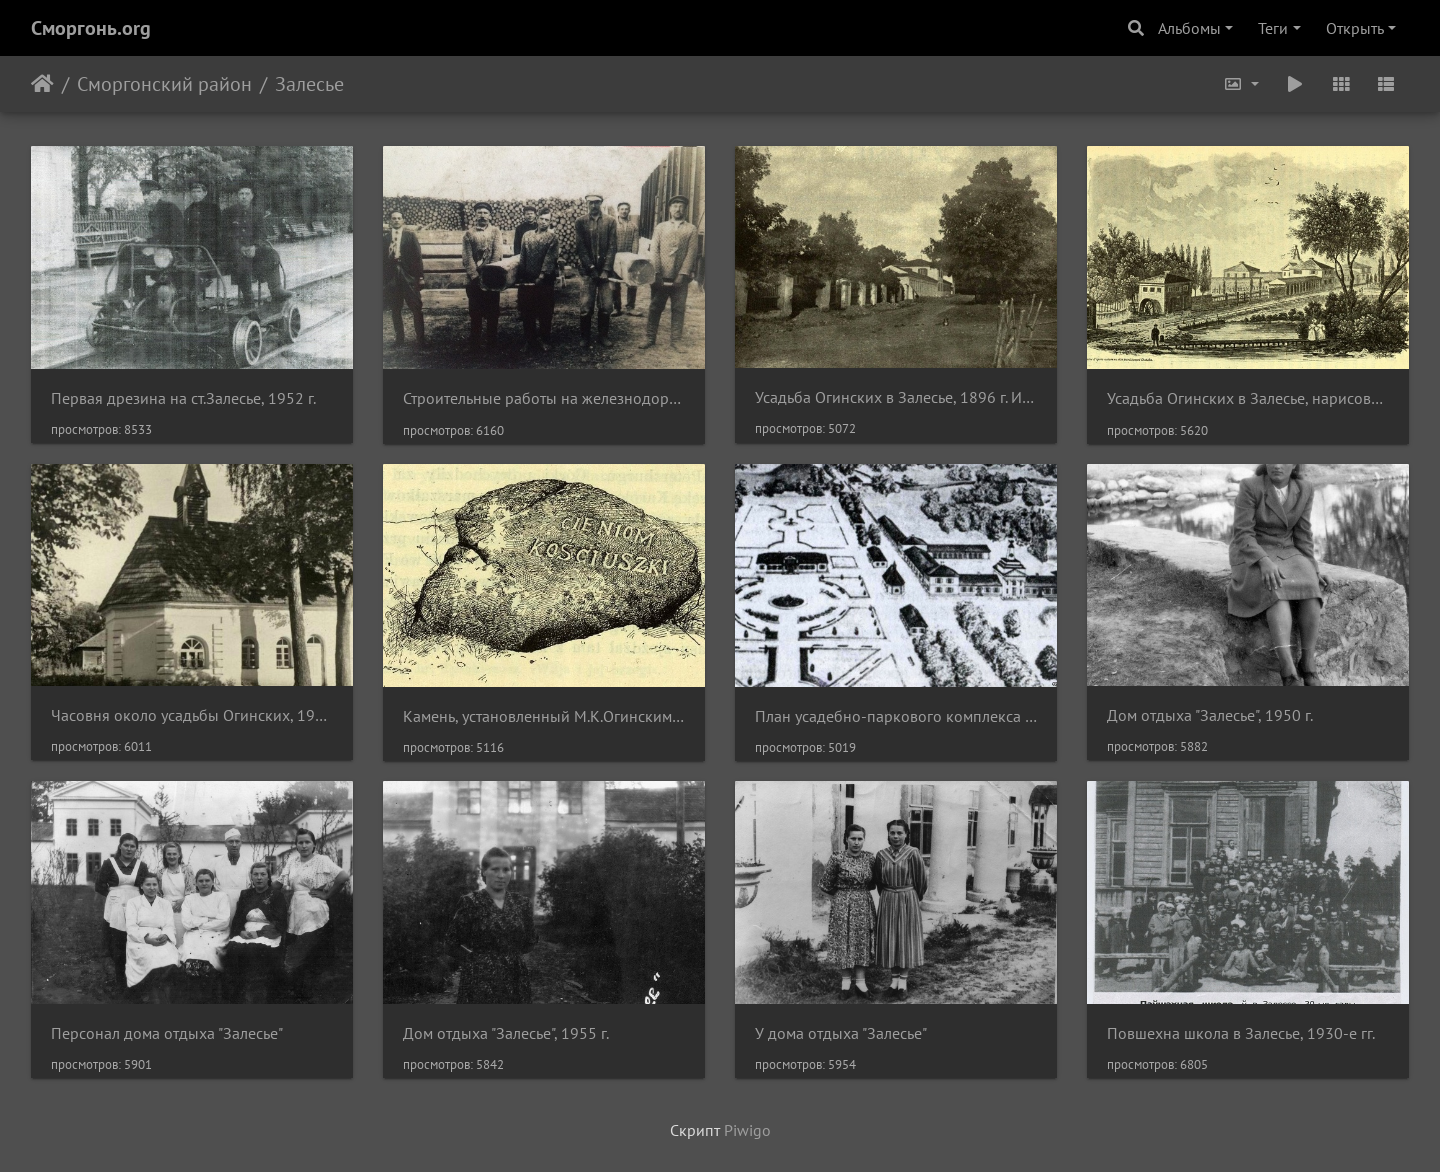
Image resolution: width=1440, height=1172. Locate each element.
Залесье (309, 84)
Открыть (1355, 28)
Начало (42, 84)
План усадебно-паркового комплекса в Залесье (896, 716)
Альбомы (1189, 28)
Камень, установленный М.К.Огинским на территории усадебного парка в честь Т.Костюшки (544, 716)
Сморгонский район (164, 84)
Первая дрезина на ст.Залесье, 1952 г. (183, 398)
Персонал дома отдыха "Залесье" (167, 1033)
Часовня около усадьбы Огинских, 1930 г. (192, 715)
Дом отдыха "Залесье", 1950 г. (1210, 715)
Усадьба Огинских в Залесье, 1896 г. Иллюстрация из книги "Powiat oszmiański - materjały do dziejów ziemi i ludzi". (896, 397)
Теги (1273, 28)
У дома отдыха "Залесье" (841, 1033)
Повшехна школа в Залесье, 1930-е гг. (1241, 1033)
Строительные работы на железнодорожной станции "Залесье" (544, 398)
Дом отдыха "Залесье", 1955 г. (506, 1033)
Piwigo (747, 1130)
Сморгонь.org (91, 28)
